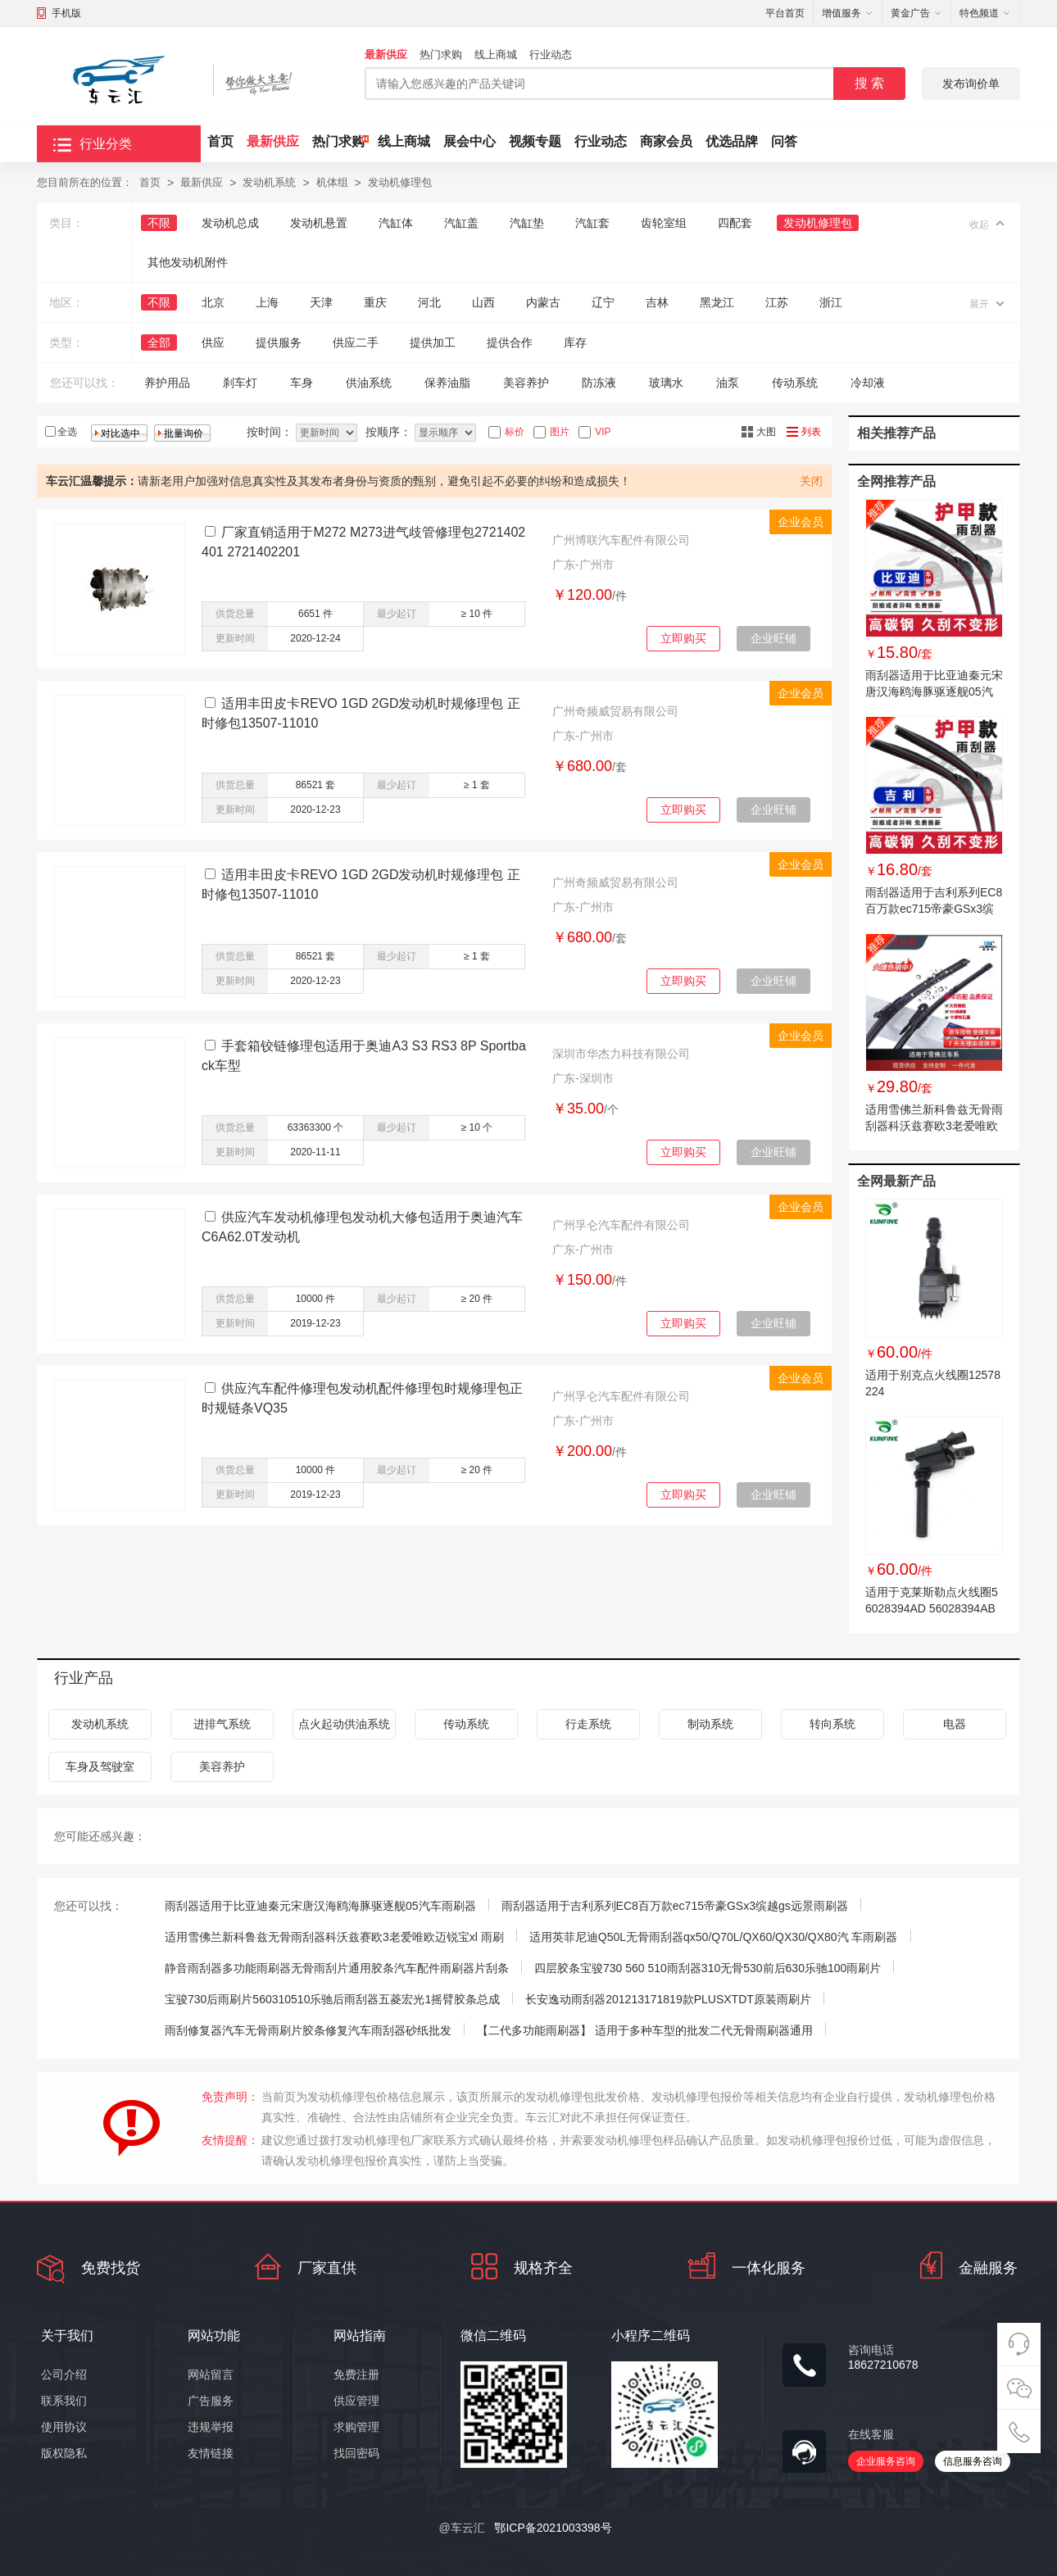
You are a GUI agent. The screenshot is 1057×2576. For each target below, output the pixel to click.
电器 (954, 1723)
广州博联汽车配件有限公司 (621, 539)
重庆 (375, 302)
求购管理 (356, 2426)
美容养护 (526, 382)
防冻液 (599, 382)
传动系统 (795, 382)
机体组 (332, 182)
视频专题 (535, 141)
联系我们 (64, 2400)
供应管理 (356, 2400)
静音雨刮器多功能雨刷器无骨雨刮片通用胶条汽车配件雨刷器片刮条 (337, 1968)
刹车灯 (240, 382)
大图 (766, 432)
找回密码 (356, 2453)
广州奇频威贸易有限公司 (615, 711)
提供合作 (510, 342)
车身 (301, 382)
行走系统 (588, 1723)
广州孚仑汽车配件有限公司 (621, 1224)
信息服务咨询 (972, 2461)
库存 (575, 342)
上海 (267, 302)
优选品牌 (731, 141)
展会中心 (469, 141)
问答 (784, 141)
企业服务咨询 (885, 2461)
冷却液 (868, 382)
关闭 (811, 481)
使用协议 (64, 2426)
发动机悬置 (318, 222)
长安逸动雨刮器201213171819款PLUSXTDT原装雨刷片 (668, 1999)
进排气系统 (222, 1723)
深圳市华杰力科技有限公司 (621, 1053)
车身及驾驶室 (100, 1766)
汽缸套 (592, 222)
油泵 (727, 382)
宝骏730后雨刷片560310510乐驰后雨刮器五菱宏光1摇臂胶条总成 (332, 1999)
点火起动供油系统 (344, 1723)
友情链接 (211, 2453)
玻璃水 (666, 382)
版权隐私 (64, 2453)
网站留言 (211, 2374)
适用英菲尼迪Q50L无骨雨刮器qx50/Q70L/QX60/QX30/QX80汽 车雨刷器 (713, 1936)
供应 (213, 342)
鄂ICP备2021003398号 (552, 2527)
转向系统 (832, 1723)
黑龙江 (717, 302)
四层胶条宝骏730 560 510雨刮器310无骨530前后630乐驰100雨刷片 (707, 1968)
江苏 (776, 302)
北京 (213, 302)
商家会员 (666, 141)
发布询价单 (971, 83)
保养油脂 (447, 382)
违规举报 (211, 2426)
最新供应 (386, 54)
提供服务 (279, 342)
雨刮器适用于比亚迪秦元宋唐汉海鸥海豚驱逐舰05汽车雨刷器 (934, 691)
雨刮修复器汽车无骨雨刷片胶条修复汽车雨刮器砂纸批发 (308, 2030)
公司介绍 (64, 2374)
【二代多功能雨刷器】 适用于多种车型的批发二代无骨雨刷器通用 (645, 2030)
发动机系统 (269, 182)
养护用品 (167, 382)
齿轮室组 (664, 222)
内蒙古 (543, 302)
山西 (483, 302)
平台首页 (785, 13)
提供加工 (433, 342)
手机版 (66, 13)
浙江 (830, 302)
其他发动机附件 (187, 262)
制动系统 (710, 1723)
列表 (811, 432)
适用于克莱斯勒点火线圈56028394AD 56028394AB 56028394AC (931, 1608)
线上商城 (495, 54)
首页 (220, 141)
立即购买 (683, 638)
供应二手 (356, 342)
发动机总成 (230, 222)
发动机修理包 (400, 182)
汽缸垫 (527, 222)
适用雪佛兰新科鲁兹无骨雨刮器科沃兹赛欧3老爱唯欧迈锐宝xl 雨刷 (934, 1126)
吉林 (657, 302)
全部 (158, 342)
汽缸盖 (461, 222)
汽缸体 (396, 222)
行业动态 (550, 54)
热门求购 (441, 54)
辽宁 (603, 302)
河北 (429, 302)
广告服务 (211, 2400)
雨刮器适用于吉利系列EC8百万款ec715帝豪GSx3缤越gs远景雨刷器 (933, 909)
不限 (158, 222)
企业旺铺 (773, 638)
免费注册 (356, 2374)
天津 (321, 302)
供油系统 (369, 382)
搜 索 (869, 83)
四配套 (735, 222)
